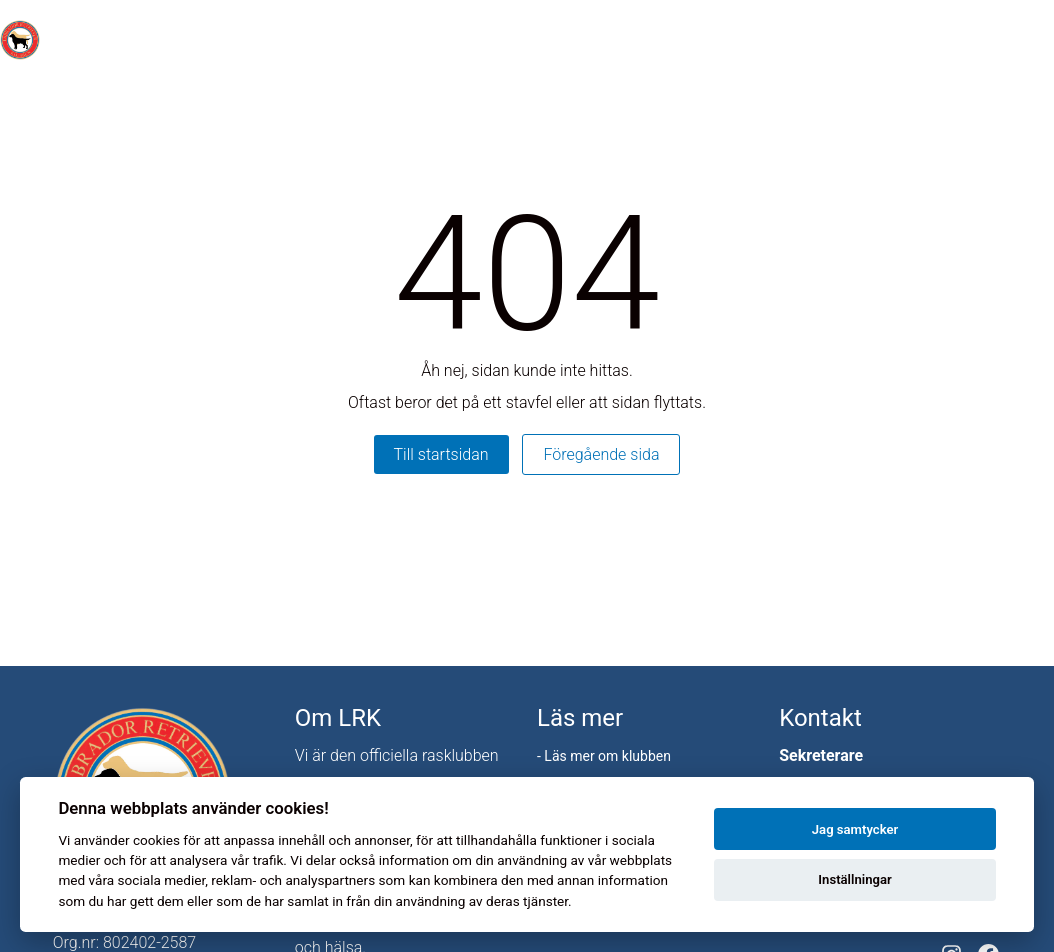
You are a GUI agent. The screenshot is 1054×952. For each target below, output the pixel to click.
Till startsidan (441, 454)
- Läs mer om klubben (604, 756)
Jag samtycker (855, 829)
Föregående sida (601, 454)
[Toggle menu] (1028, 40)
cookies (156, 840)
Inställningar (854, 879)
